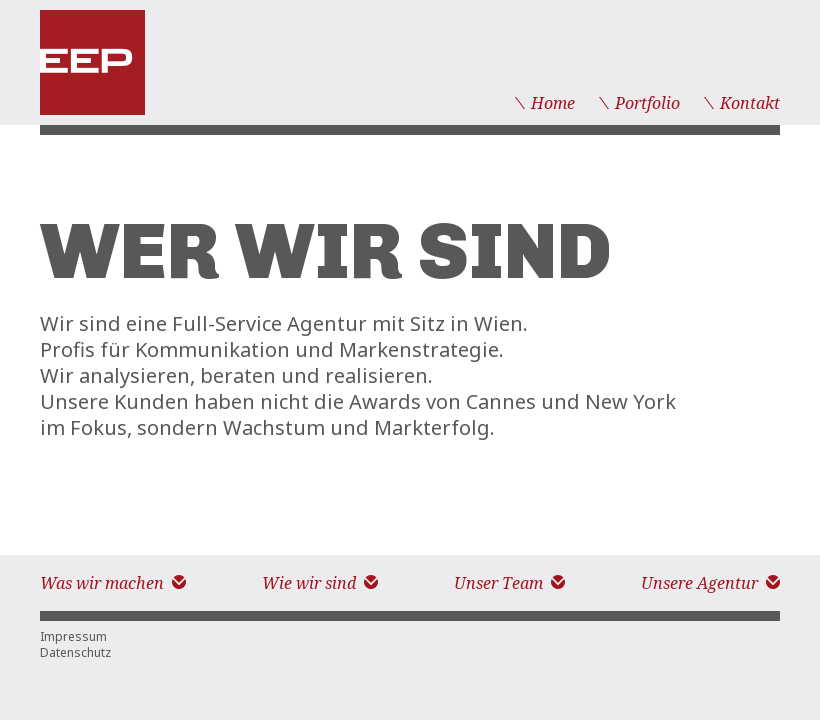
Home (545, 103)
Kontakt (742, 103)
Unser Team (509, 583)
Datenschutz (75, 653)
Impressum (73, 637)
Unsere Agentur (710, 583)
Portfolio (639, 103)
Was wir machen (113, 583)
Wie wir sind (320, 583)
